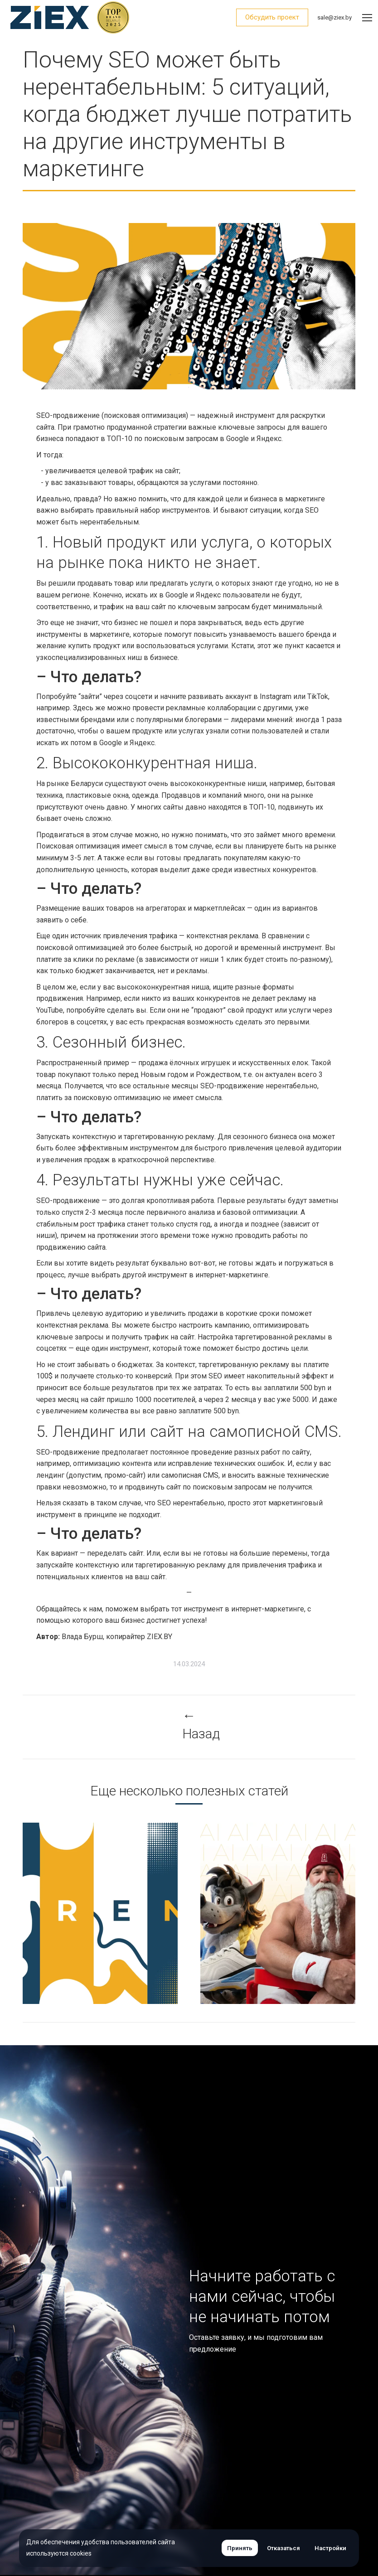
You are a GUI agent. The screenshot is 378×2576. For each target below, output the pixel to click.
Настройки (330, 2548)
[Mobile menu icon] (367, 17)
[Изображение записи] (147, 1913)
